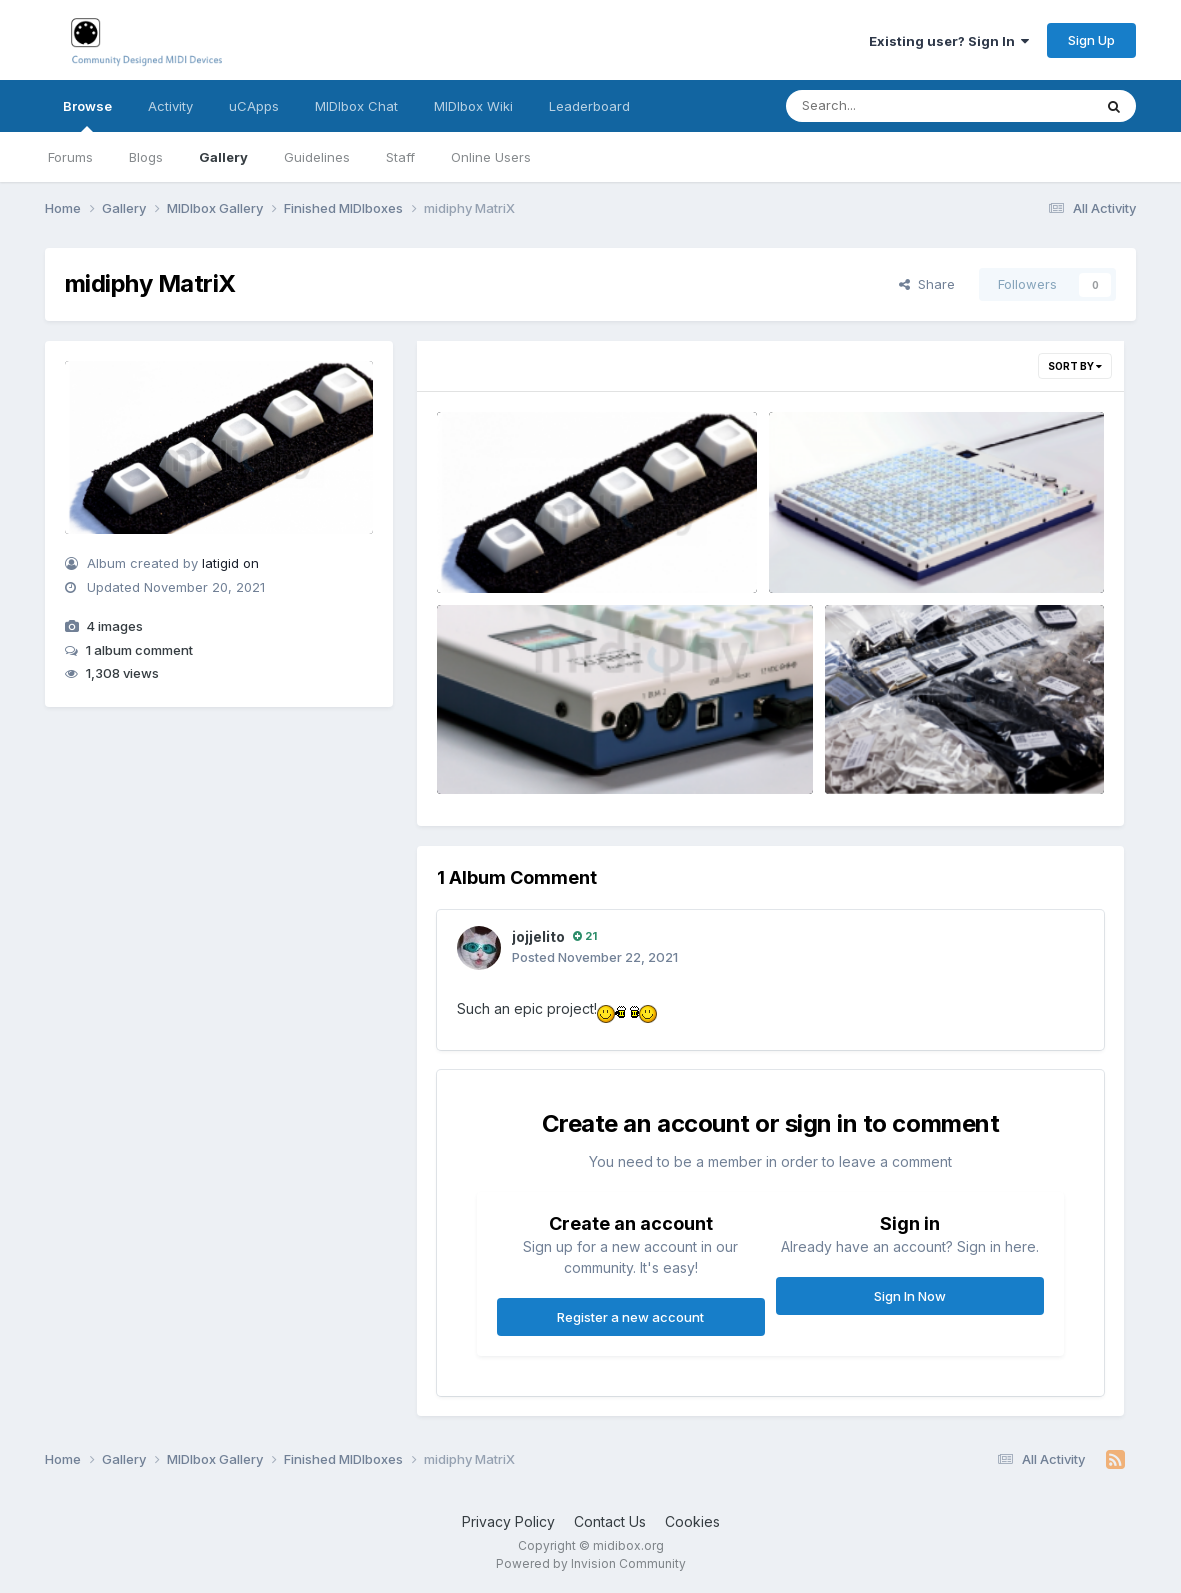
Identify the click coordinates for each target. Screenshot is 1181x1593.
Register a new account (630, 1317)
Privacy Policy (508, 1521)
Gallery (223, 157)
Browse (87, 115)
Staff (400, 157)
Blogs (146, 157)
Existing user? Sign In (949, 41)
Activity (170, 106)
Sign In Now (910, 1296)
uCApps (254, 106)
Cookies (692, 1521)
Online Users (491, 157)
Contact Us (610, 1521)
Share (927, 284)
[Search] (884, 106)
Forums (70, 157)
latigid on (230, 563)
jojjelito (538, 936)
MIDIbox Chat (356, 106)
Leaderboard (589, 106)
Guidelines (317, 157)
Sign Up (1091, 40)
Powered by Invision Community (591, 1563)
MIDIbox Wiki (473, 106)
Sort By (1075, 366)
